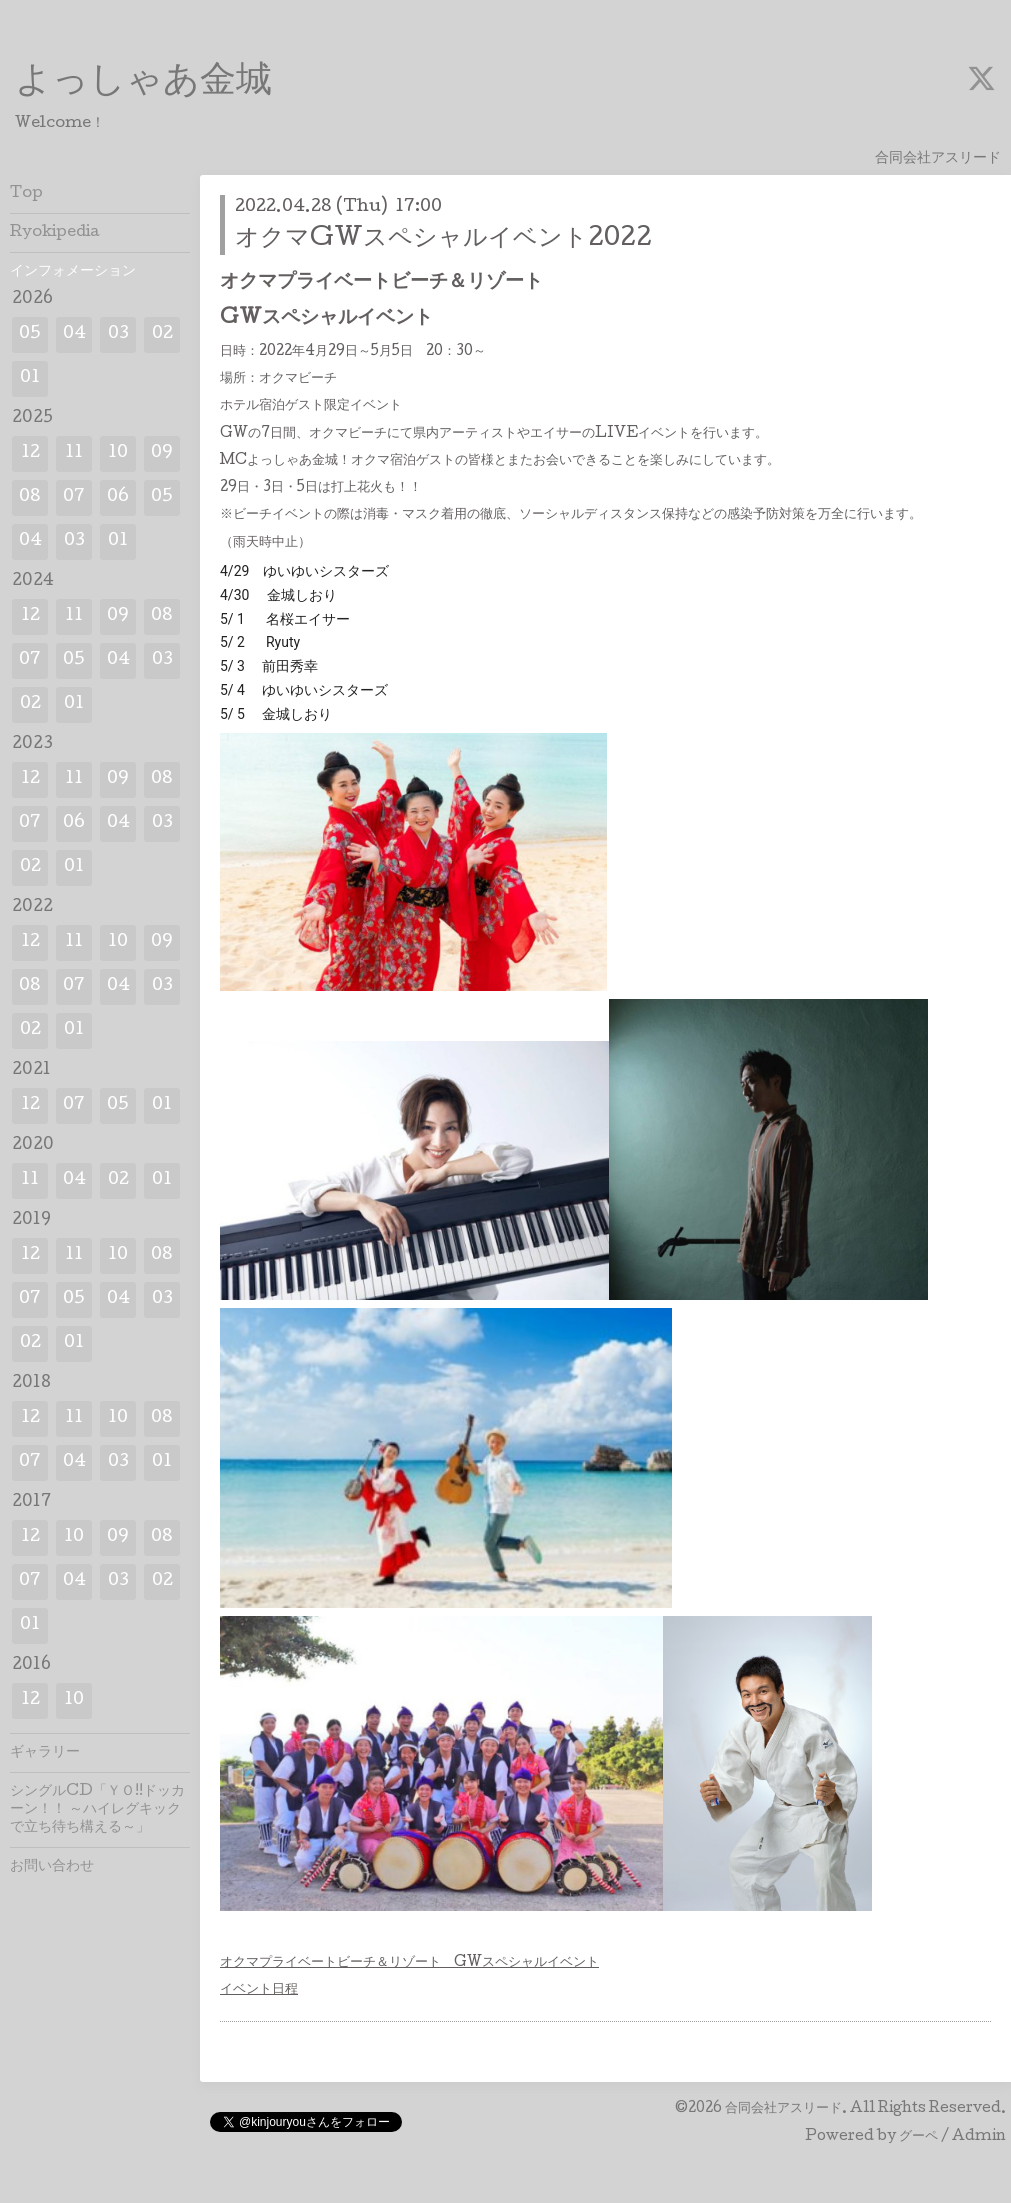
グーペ (918, 2137)
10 (118, 453)
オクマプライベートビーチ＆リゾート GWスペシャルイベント (409, 1963)
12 (30, 453)
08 (30, 497)
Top (26, 194)
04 (74, 334)
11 (74, 453)
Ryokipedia (55, 233)
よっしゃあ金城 (143, 83)
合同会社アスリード (783, 2109)
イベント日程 (259, 1990)
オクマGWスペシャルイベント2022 (443, 239)
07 (74, 497)
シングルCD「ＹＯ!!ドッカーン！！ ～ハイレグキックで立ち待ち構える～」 (97, 1810)
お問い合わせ (52, 1867)
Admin (979, 2137)
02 (162, 334)
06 (118, 497)
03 (118, 334)
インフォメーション (73, 272)
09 (162, 453)
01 (30, 378)
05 (30, 334)
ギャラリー (45, 1753)
